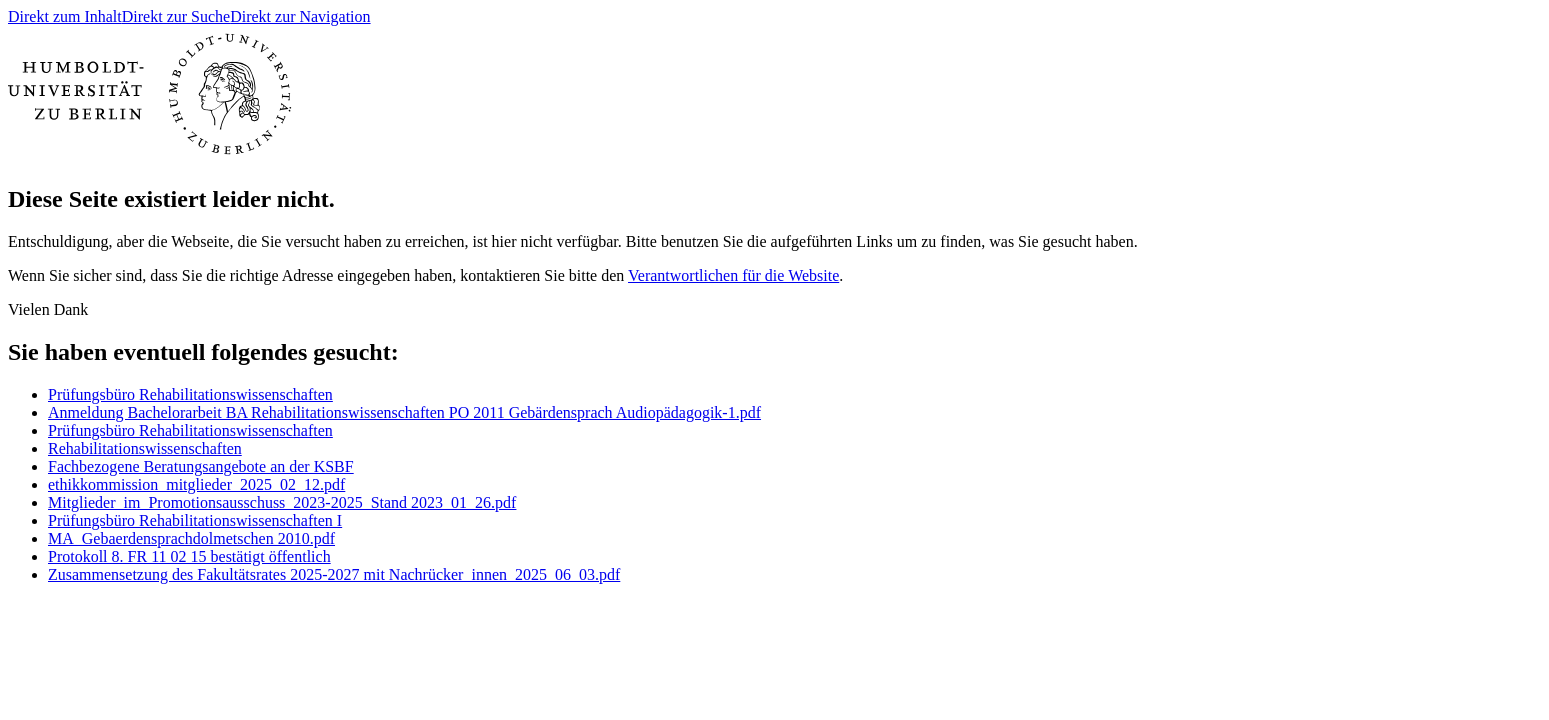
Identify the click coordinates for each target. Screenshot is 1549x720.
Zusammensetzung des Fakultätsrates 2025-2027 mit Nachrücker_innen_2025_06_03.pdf (334, 574)
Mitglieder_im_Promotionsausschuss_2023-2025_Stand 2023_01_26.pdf (282, 502)
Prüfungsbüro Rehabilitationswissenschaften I (195, 520)
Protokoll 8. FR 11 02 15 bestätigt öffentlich (189, 556)
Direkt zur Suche (176, 16)
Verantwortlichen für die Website (733, 275)
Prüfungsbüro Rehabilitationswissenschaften (190, 394)
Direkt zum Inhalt (65, 16)
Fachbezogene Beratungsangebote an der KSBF (201, 466)
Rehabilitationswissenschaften (145, 448)
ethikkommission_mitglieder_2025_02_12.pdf (196, 484)
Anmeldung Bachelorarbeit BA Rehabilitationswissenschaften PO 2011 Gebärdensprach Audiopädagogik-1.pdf (404, 412)
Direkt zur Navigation (300, 16)
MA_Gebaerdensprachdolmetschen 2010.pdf (191, 538)
